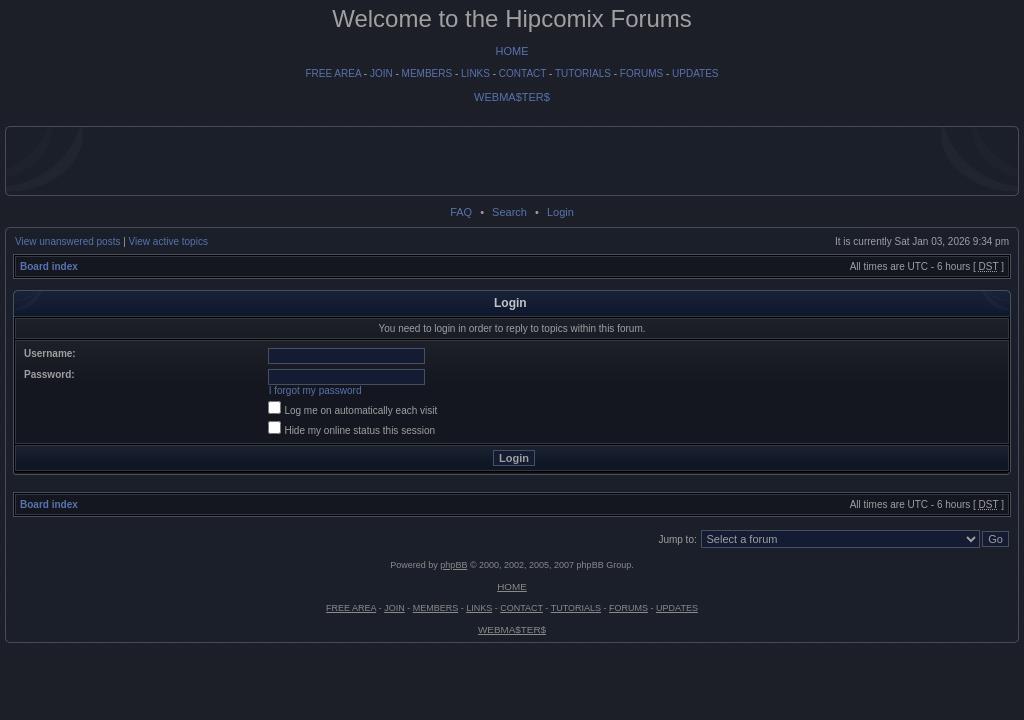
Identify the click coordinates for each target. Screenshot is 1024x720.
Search (509, 212)
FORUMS (641, 73)
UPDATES (695, 73)
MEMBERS (427, 73)
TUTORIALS (583, 73)
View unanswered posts (67, 241)
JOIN (381, 73)
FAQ (461, 212)
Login (560, 212)
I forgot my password (315, 390)
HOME (512, 51)
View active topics (168, 241)
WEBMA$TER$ (512, 97)
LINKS (475, 73)
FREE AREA (333, 73)
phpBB (453, 565)
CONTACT (522, 73)
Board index (49, 266)
